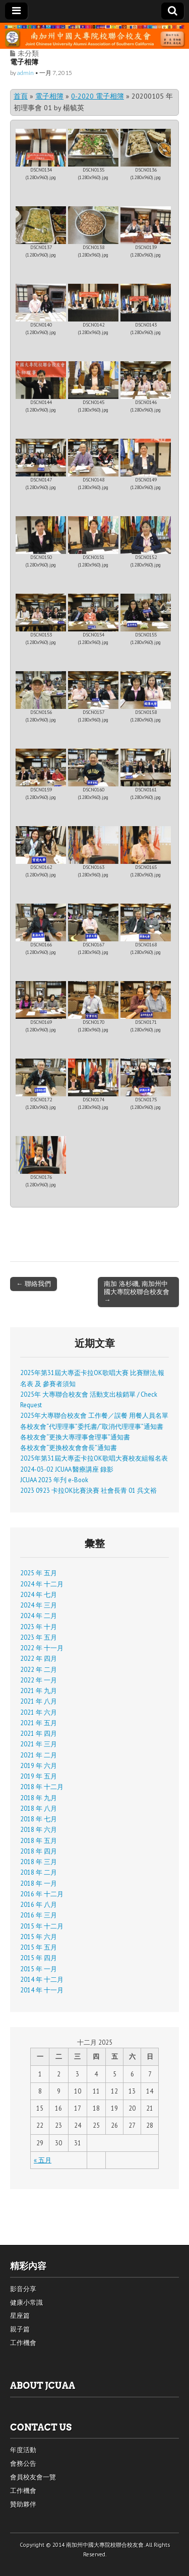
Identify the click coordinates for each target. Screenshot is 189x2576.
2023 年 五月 (38, 1637)
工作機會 (23, 2343)
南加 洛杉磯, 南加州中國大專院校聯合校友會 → (136, 1291)
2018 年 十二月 (42, 1787)
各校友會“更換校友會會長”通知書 (68, 1447)
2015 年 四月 (38, 1958)
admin (25, 72)
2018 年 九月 (38, 1798)
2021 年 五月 (38, 1723)
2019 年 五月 (38, 1776)
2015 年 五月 (38, 1947)
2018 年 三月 (38, 1862)
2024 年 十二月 (42, 1584)
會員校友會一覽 (33, 2477)
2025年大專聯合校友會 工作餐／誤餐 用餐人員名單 (94, 1415)
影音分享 (23, 2289)
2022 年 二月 (38, 1669)
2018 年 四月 (38, 1851)
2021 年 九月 (38, 1690)
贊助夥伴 (23, 2504)
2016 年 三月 (38, 1915)
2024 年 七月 (38, 1594)
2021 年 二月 (38, 1755)
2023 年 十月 (38, 1627)
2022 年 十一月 (42, 1648)
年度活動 (23, 2450)
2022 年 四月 (38, 1658)
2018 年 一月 (38, 1883)
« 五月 (42, 2160)
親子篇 (20, 2329)
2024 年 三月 (38, 1605)
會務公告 (23, 2463)
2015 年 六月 (38, 1937)
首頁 (21, 96)
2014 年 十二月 (42, 1979)
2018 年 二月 (38, 1872)
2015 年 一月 (38, 1969)
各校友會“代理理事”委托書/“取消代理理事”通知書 (91, 1426)
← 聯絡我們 (33, 1283)
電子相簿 (49, 96)
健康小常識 (26, 2302)
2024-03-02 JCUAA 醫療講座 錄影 (66, 1469)
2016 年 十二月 (42, 1894)
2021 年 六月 (38, 1712)
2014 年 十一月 (42, 1990)
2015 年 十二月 (42, 1926)
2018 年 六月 (38, 1829)
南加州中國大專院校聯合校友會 (105, 2544)
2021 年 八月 (38, 1701)
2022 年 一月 (38, 1680)
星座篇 (20, 2315)
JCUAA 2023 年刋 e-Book (54, 1480)
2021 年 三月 (38, 1744)
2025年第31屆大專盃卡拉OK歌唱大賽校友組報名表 (94, 1458)
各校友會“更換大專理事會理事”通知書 (75, 1437)
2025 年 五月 (38, 1573)
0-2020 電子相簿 (97, 96)
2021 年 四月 (38, 1733)
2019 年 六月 (38, 1765)
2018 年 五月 (38, 1840)
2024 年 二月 (38, 1616)
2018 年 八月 (38, 1808)
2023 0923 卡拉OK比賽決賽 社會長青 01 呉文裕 (88, 1490)
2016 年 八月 (38, 1904)
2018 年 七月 (38, 1819)
